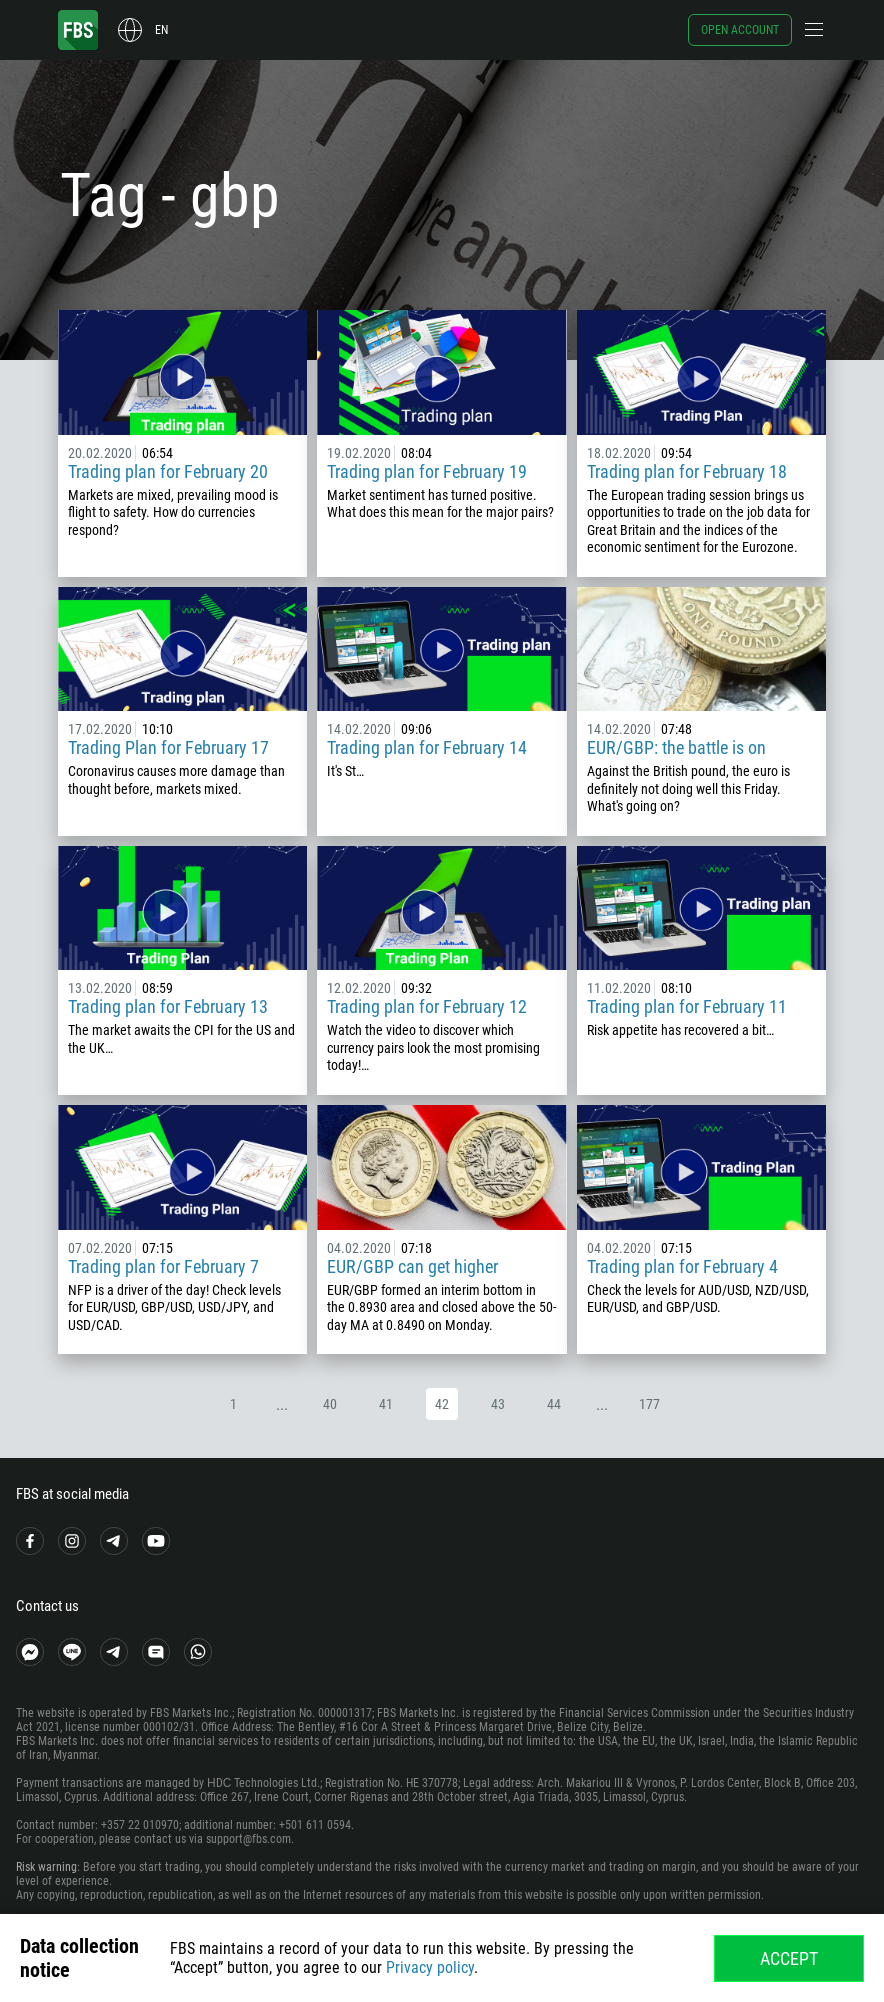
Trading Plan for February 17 (168, 747)
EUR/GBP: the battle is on (676, 747)
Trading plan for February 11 (687, 1006)
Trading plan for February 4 (682, 1266)
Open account (740, 30)
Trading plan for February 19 (427, 471)
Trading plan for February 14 (427, 747)
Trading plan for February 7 (163, 1266)
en (161, 30)
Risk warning (46, 1867)
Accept (789, 1958)
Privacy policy (430, 1967)
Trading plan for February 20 (168, 471)
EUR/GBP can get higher (412, 1266)
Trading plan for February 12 (427, 1006)
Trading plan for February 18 (687, 471)
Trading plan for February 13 (168, 1006)
